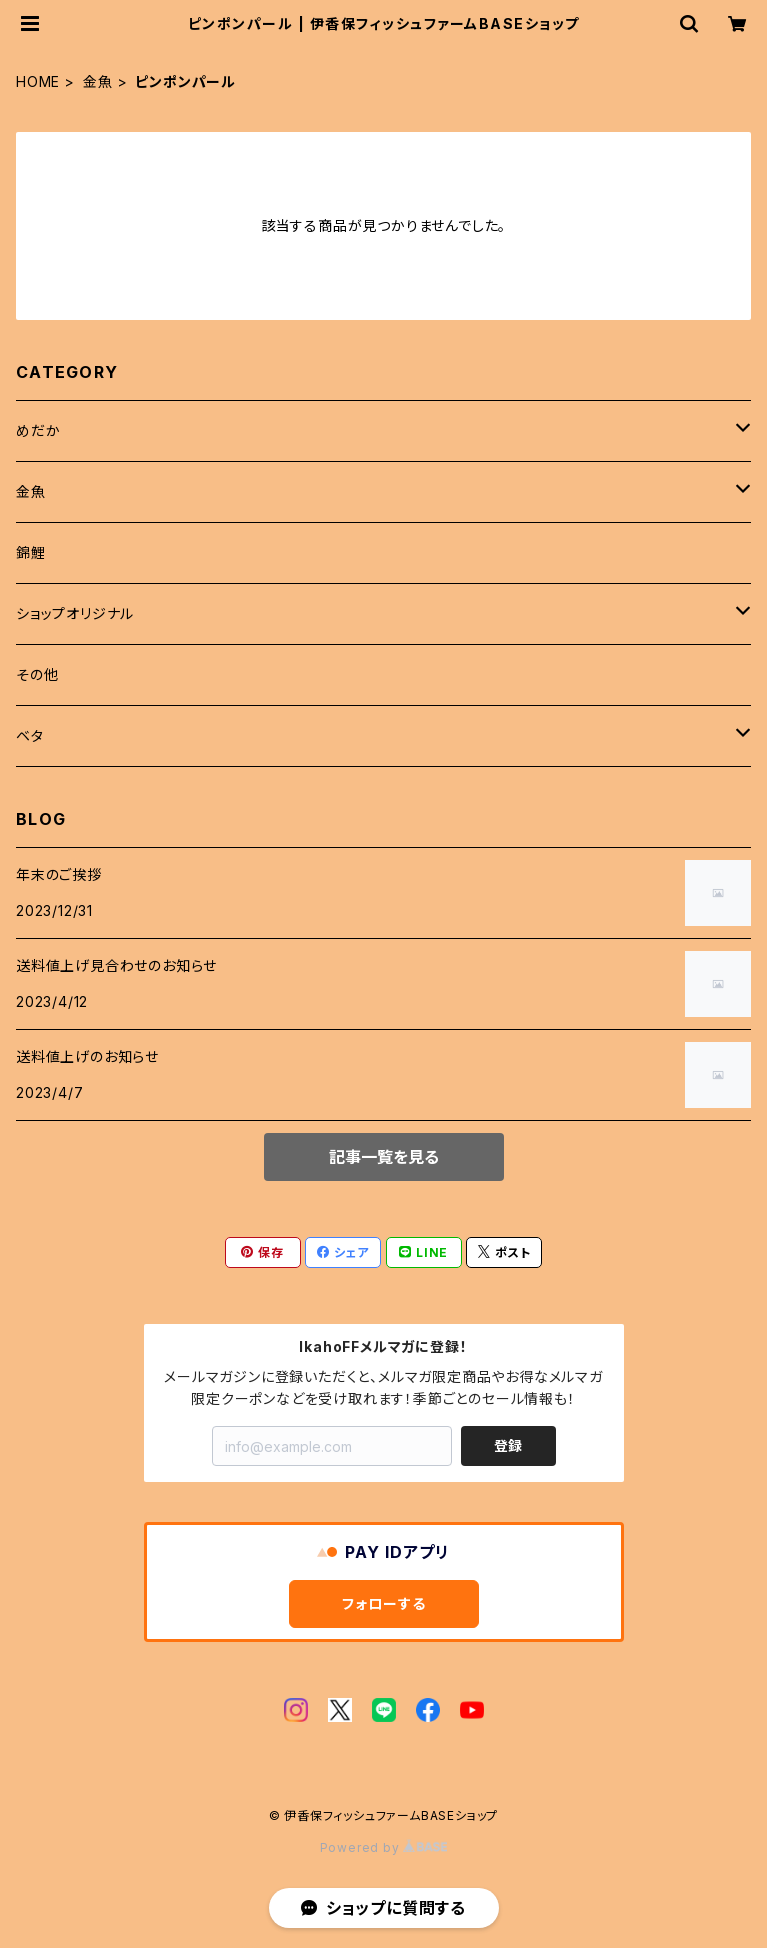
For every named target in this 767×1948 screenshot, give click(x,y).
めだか (38, 430)
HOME (38, 81)
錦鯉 (31, 552)
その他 (37, 674)
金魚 (98, 81)
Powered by (384, 1847)
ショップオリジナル (75, 613)
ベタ (30, 735)
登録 (508, 1445)
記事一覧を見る (384, 1157)
